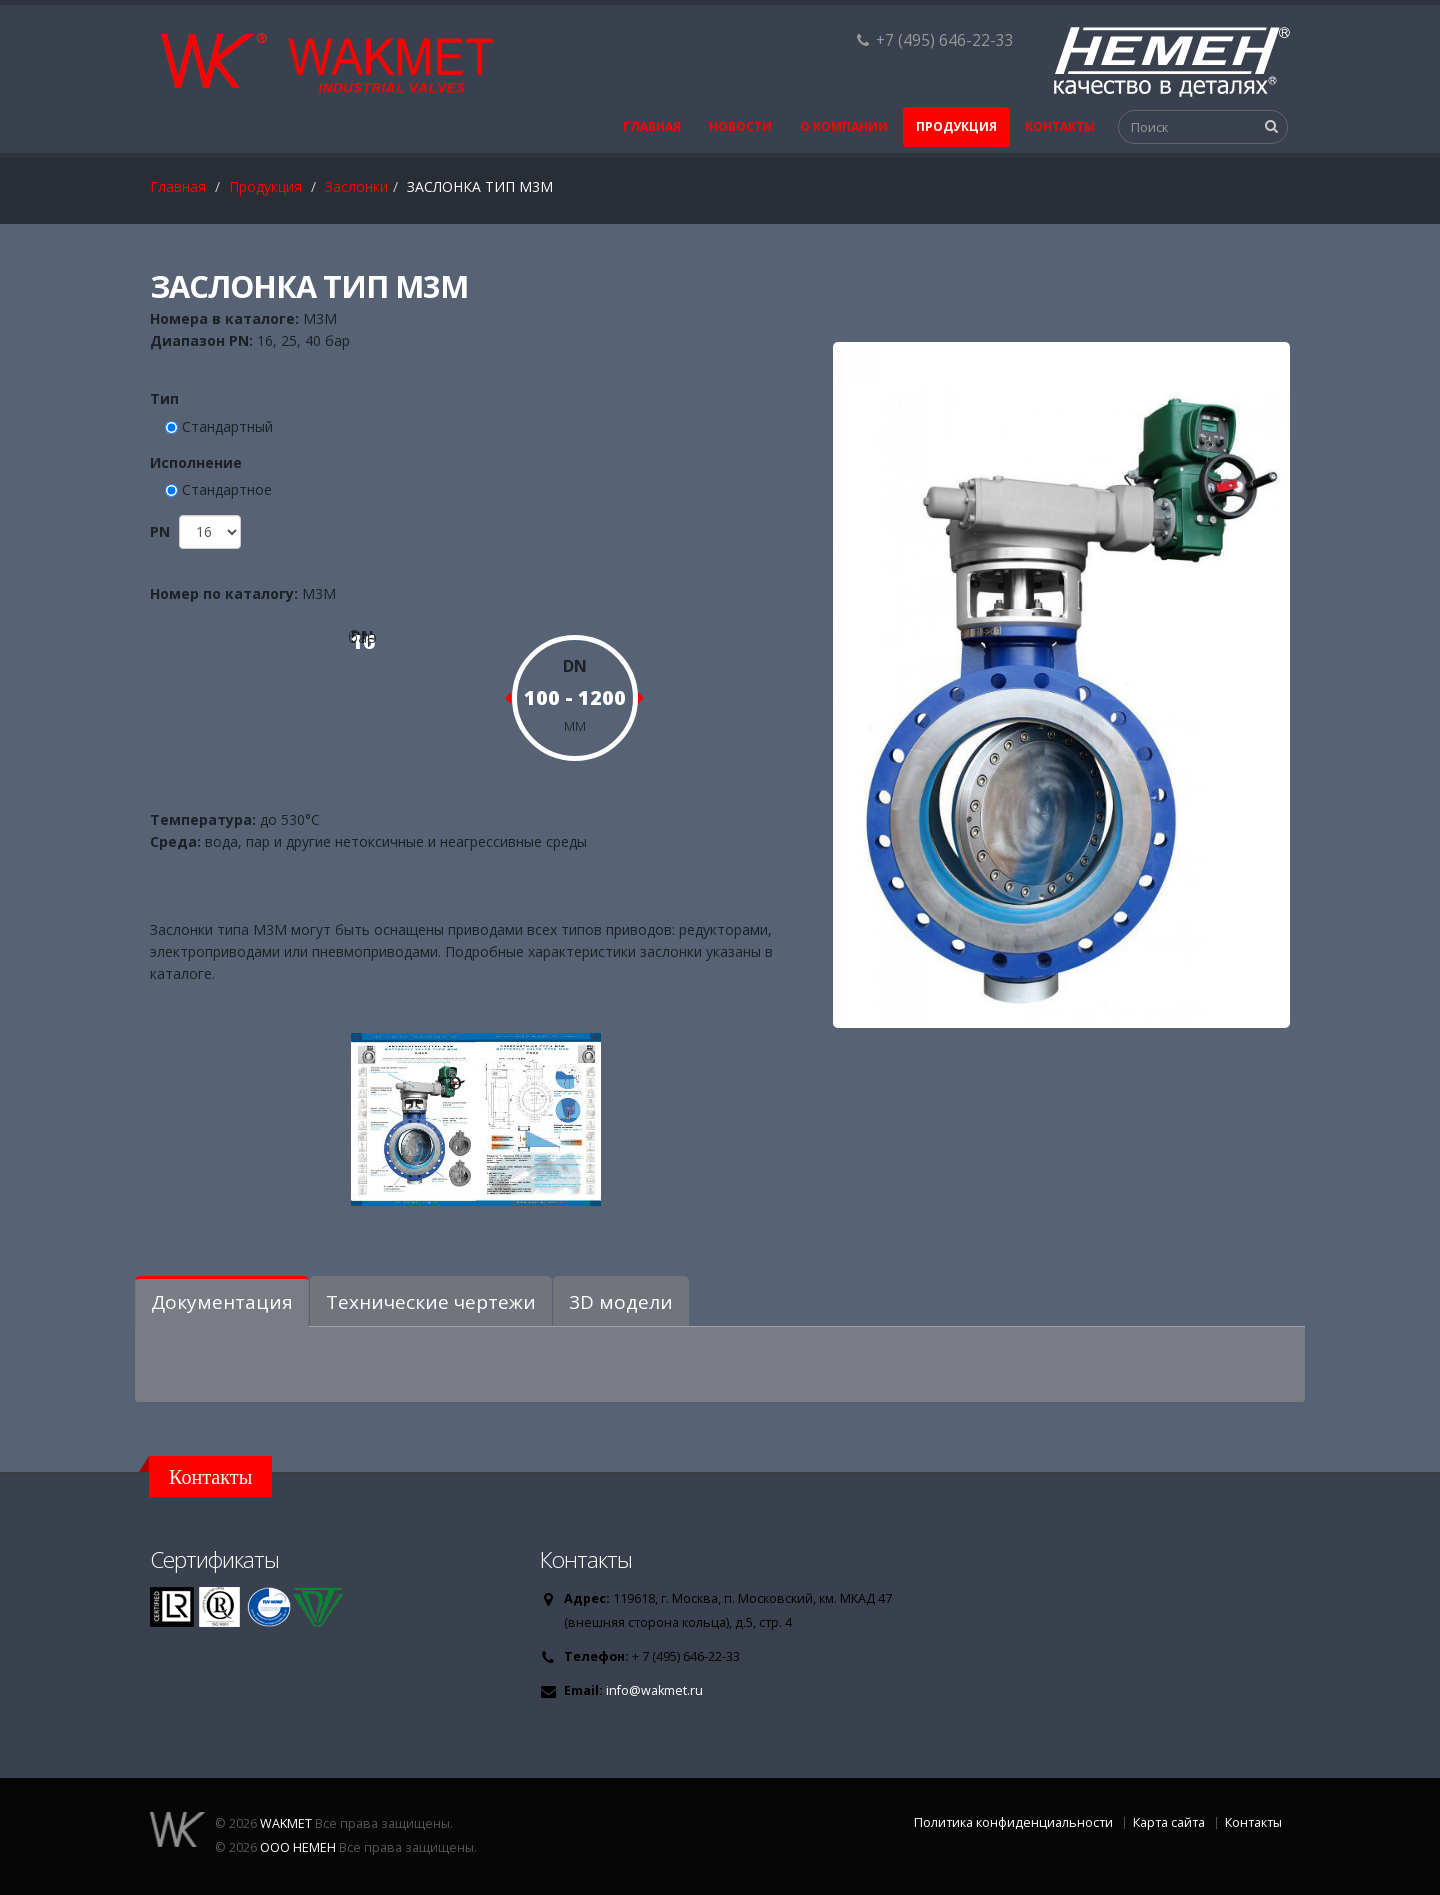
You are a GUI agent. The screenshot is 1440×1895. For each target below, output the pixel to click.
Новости (740, 126)
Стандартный (227, 426)
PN (162, 531)
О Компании (844, 126)
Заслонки (356, 186)
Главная (652, 126)
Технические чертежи (431, 1302)
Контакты (1060, 126)
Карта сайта (1169, 1822)
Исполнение (196, 462)
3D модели (621, 1302)
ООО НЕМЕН (298, 1847)
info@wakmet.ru (654, 1690)
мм (575, 725)
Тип (164, 398)
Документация (222, 1302)
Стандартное (227, 489)
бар (362, 637)
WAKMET (286, 1823)
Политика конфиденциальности (1013, 1822)
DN (575, 666)
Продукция (956, 126)
